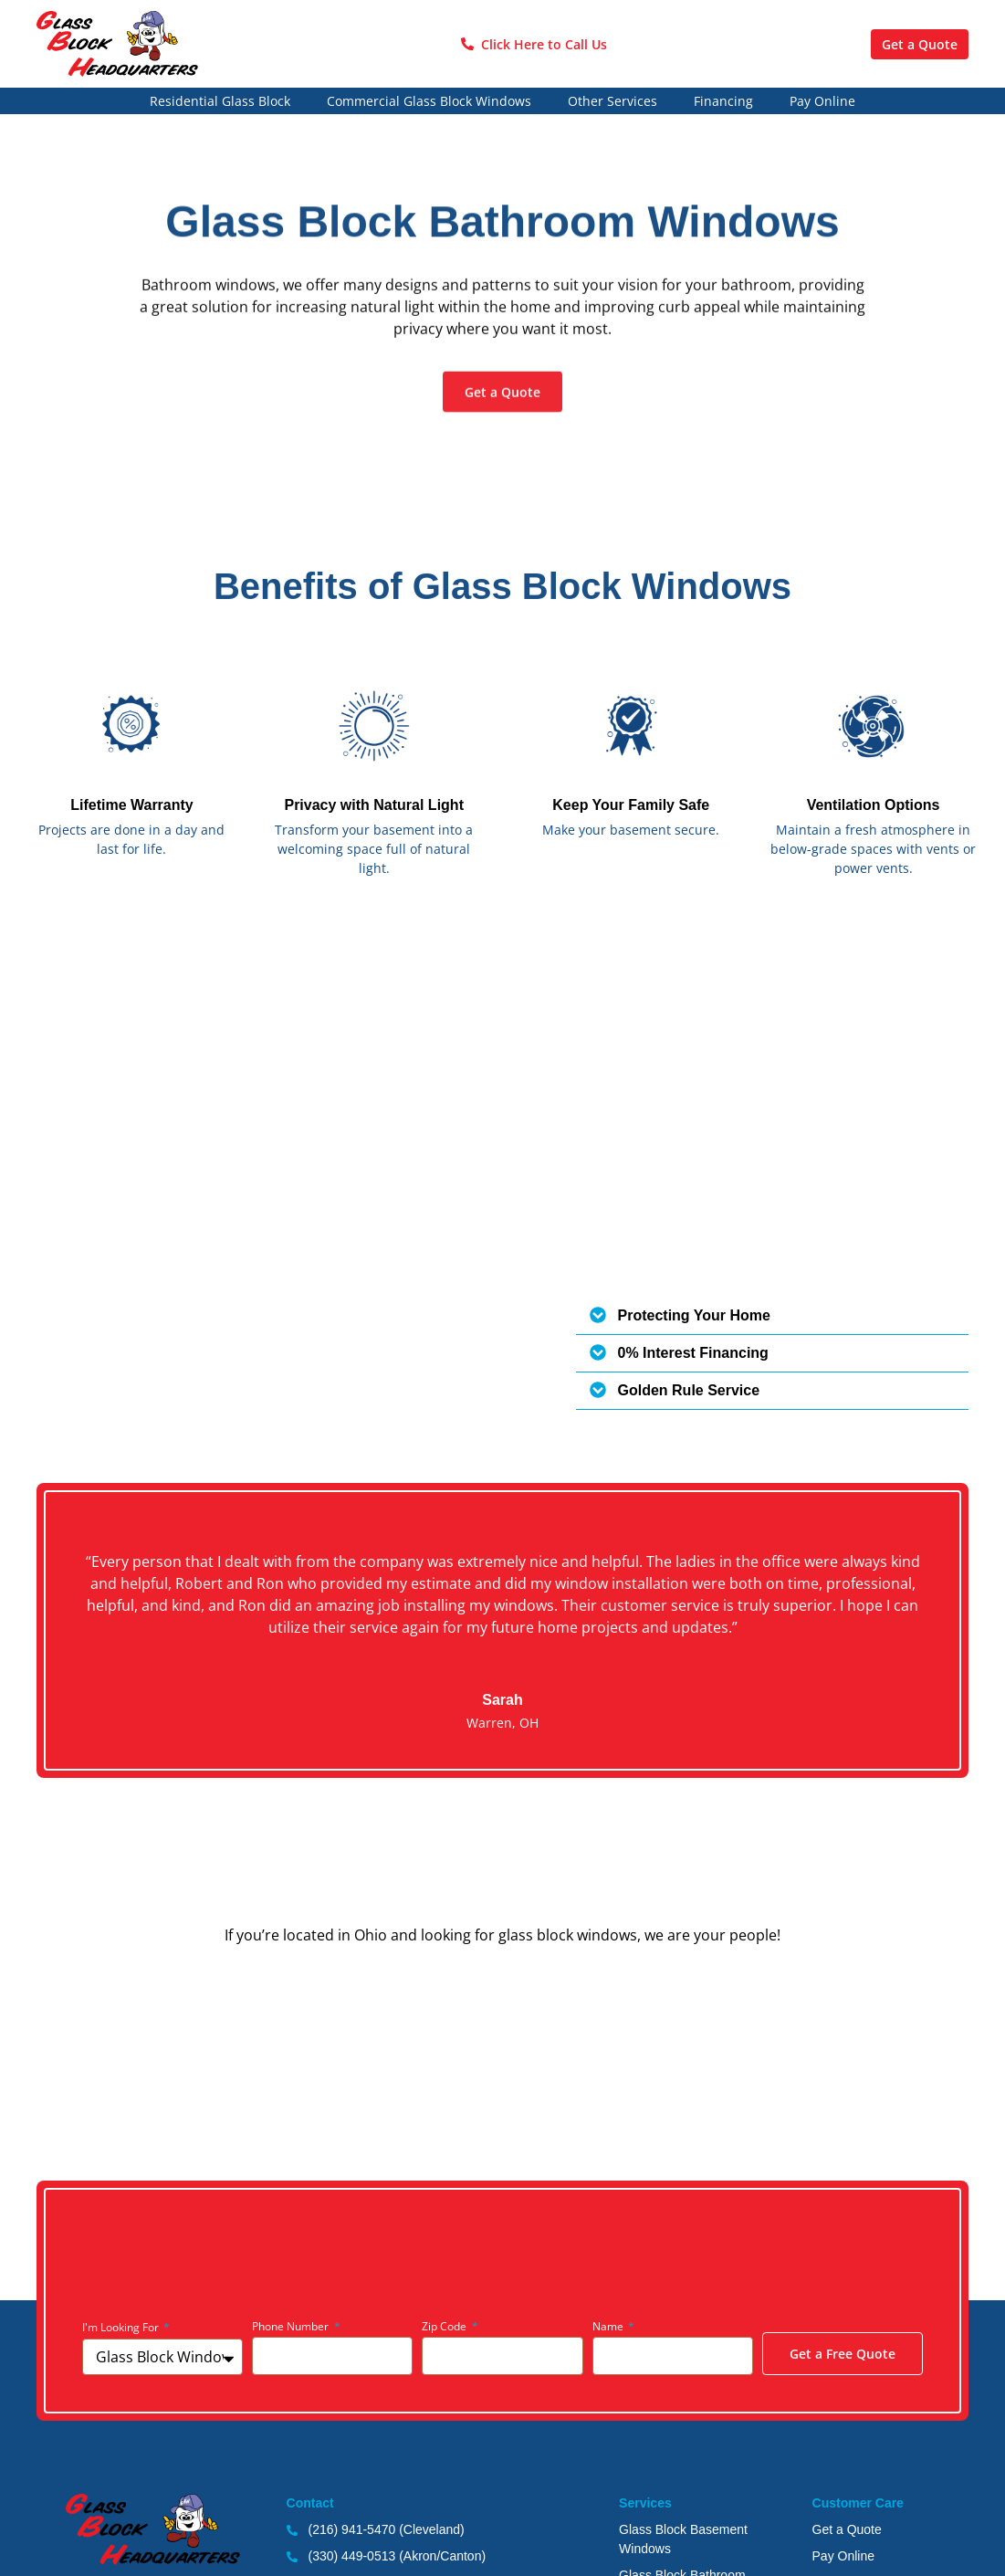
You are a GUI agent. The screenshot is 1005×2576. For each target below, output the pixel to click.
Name (609, 2326)
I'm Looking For (122, 2327)
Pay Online (822, 101)
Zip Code (445, 2326)
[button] (772, 1316)
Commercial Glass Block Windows (429, 101)
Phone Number (291, 2326)
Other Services (612, 101)
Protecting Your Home (694, 1315)
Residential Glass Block (220, 101)
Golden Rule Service (689, 1390)
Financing (723, 101)
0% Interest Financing (693, 1353)
